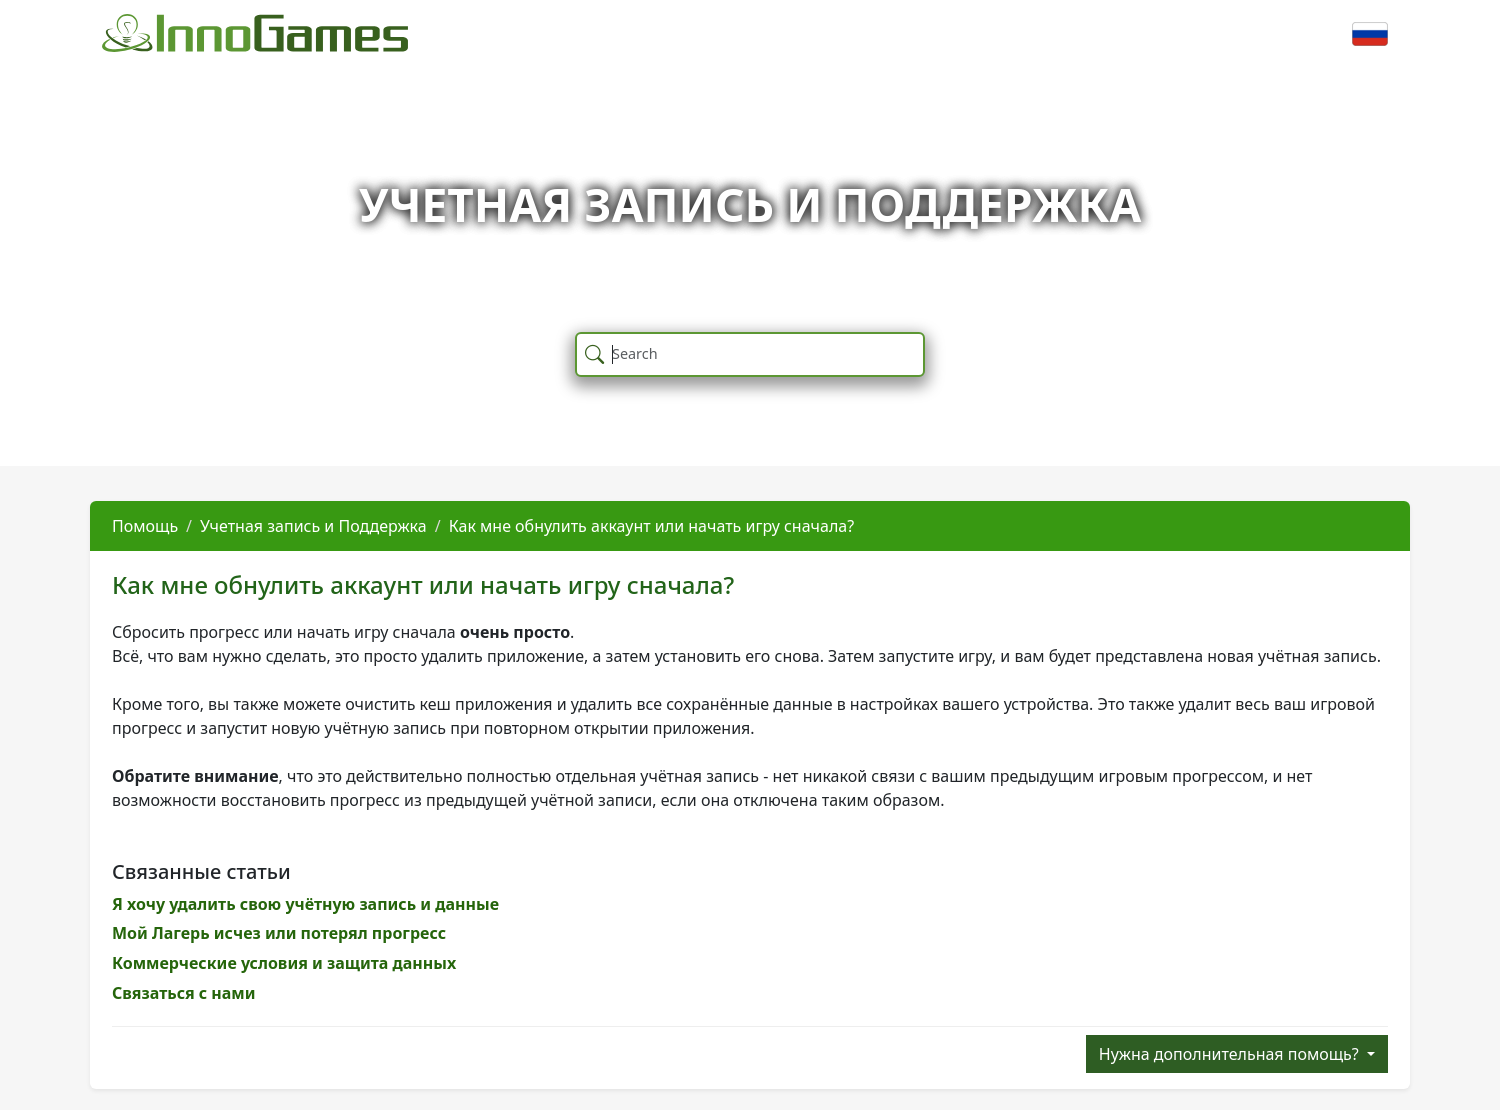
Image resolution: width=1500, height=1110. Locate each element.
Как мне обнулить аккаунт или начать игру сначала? (652, 526)
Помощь (145, 526)
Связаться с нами (184, 993)
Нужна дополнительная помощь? (1231, 1054)
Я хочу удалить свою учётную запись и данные (305, 904)
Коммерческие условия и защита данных (284, 963)
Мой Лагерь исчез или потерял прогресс (279, 933)
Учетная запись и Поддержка (313, 526)
